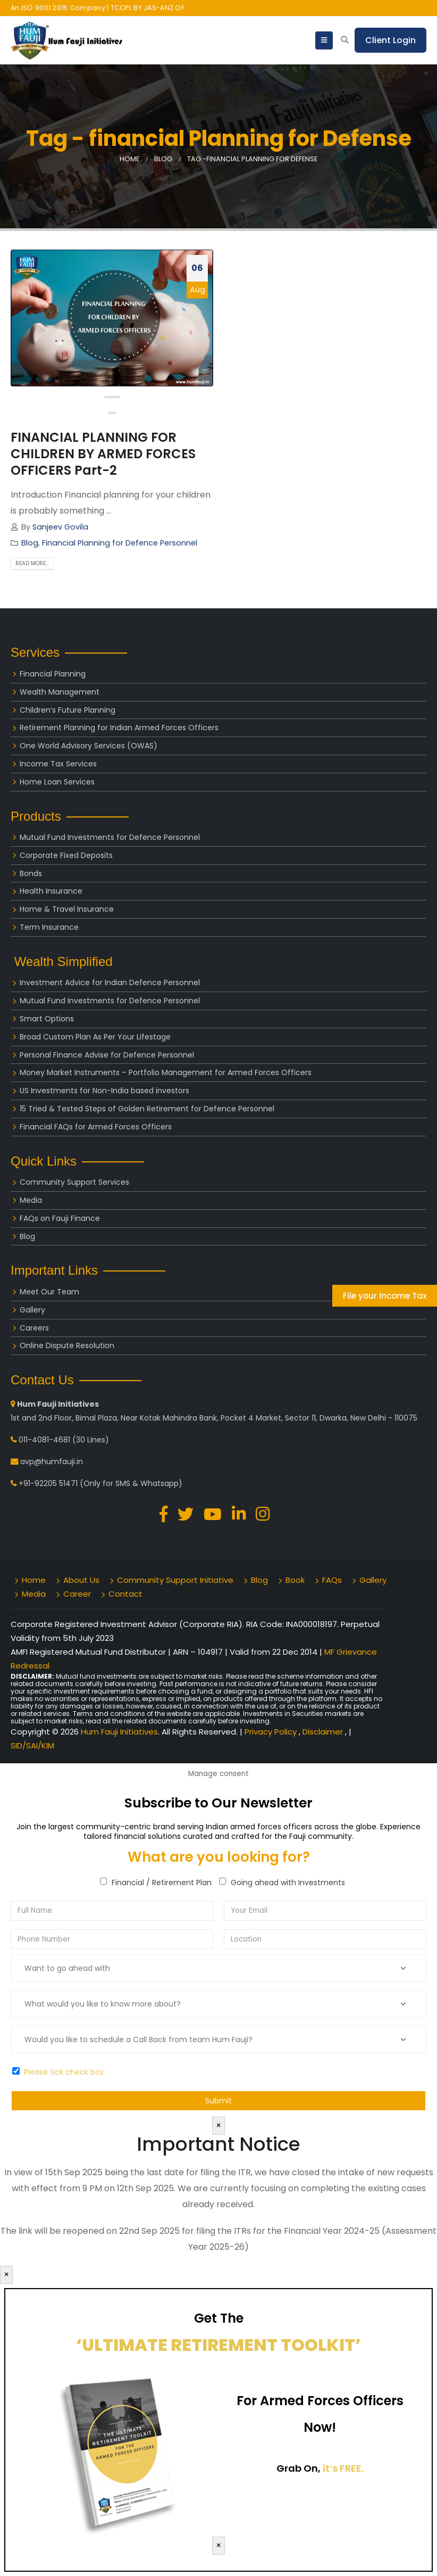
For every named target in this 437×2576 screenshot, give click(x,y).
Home (34, 1580)
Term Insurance (49, 927)
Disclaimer (323, 1731)
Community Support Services (74, 1182)
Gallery (32, 1309)
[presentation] (108, 397)
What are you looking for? (219, 1857)
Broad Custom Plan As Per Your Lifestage (95, 1036)
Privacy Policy (272, 1731)
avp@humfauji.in (51, 1461)
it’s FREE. (343, 2468)
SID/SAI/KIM (32, 1745)
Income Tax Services (58, 763)
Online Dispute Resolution (67, 1345)
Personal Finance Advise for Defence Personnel (107, 1055)
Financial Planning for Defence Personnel (119, 543)
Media (31, 1200)
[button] (112, 413)
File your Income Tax (384, 1295)
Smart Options (47, 1018)
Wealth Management (59, 692)
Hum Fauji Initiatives (119, 1731)
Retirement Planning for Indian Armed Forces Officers (119, 727)
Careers (34, 1328)
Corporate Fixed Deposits (66, 855)
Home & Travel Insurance (67, 909)
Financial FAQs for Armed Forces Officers (96, 1126)
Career (77, 1593)
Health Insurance (51, 891)
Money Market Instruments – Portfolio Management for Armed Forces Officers (166, 1072)
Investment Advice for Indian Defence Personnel (110, 982)
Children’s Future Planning (67, 710)
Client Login (390, 40)
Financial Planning (53, 673)
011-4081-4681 (44, 1439)
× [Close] (218, 2125)
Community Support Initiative (175, 1580)
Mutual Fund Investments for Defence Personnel (110, 837)
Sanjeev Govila (60, 527)
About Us (81, 1580)
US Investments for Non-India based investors (104, 1090)
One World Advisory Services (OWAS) (88, 745)
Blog (29, 543)
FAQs (332, 1580)
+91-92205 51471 (48, 1483)
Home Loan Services (57, 782)
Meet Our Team (49, 1291)
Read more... (32, 563)
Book (295, 1580)
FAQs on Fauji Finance (60, 1218)
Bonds (31, 873)
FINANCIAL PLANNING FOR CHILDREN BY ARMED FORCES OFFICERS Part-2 (103, 453)
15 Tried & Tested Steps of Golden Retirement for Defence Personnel (147, 1108)
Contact (125, 1593)
